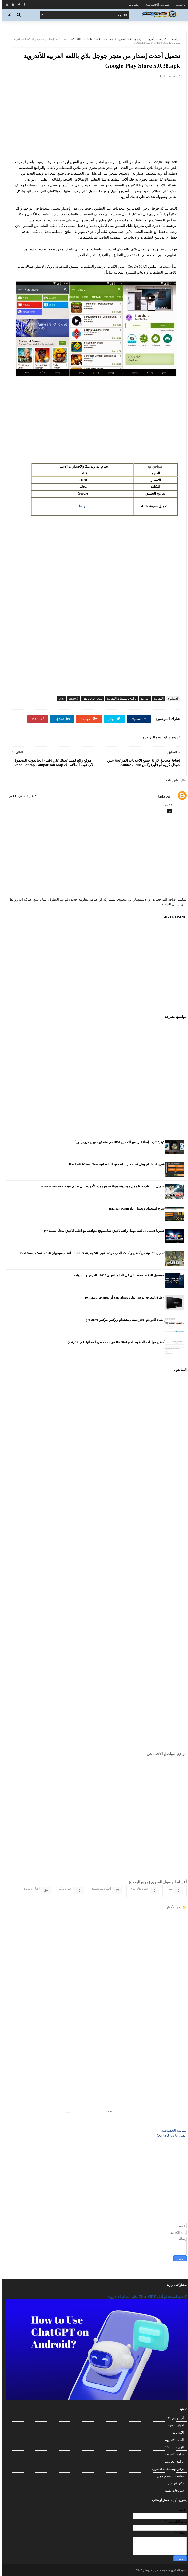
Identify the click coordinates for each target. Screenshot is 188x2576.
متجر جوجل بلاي (102, 39)
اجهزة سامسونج (104, 1890)
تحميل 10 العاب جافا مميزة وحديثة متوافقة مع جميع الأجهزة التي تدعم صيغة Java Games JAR (100, 1186)
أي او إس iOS (173, 2418)
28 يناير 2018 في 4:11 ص (20, 796)
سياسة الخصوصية (155, 4)
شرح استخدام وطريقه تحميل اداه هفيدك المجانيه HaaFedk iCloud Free (114, 1164)
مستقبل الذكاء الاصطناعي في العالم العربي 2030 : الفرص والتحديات (117, 1275)
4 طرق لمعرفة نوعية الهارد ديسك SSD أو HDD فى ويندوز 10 (122, 1297)
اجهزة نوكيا (69, 1890)
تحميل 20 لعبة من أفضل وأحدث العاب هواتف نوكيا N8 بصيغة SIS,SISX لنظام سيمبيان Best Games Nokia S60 (90, 1253)
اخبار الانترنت (35, 1890)
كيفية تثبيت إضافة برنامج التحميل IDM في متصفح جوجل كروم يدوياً (117, 1142)
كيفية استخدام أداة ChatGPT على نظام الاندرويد (145, 2296)
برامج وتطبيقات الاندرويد (127, 39)
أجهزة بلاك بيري (142, 1890)
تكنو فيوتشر (173, 2483)
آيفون (172, 1890)
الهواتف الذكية (172, 2447)
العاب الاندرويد (171, 2440)
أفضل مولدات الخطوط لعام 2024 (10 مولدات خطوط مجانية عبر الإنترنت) (113, 1342)
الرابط (80, 506)
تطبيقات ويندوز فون (168, 2476)
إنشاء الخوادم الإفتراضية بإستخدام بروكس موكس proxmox (123, 1320)
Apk (87, 39)
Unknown (163, 796)
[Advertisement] (94, 122)
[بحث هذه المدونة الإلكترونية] (89, 2111)
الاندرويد (161, 39)
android (74, 39)
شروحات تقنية (172, 2490)
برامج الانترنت (172, 2454)
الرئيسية (178, 4)
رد (167, 811)
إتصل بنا (131, 4)
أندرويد (148, 39)
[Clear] (66, 2112)
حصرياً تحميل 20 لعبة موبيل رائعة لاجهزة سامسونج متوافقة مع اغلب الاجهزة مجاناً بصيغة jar (102, 1231)
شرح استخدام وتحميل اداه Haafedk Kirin (134, 1208)
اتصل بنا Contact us (169, 2135)
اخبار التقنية (173, 2425)
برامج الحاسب (172, 2461)
